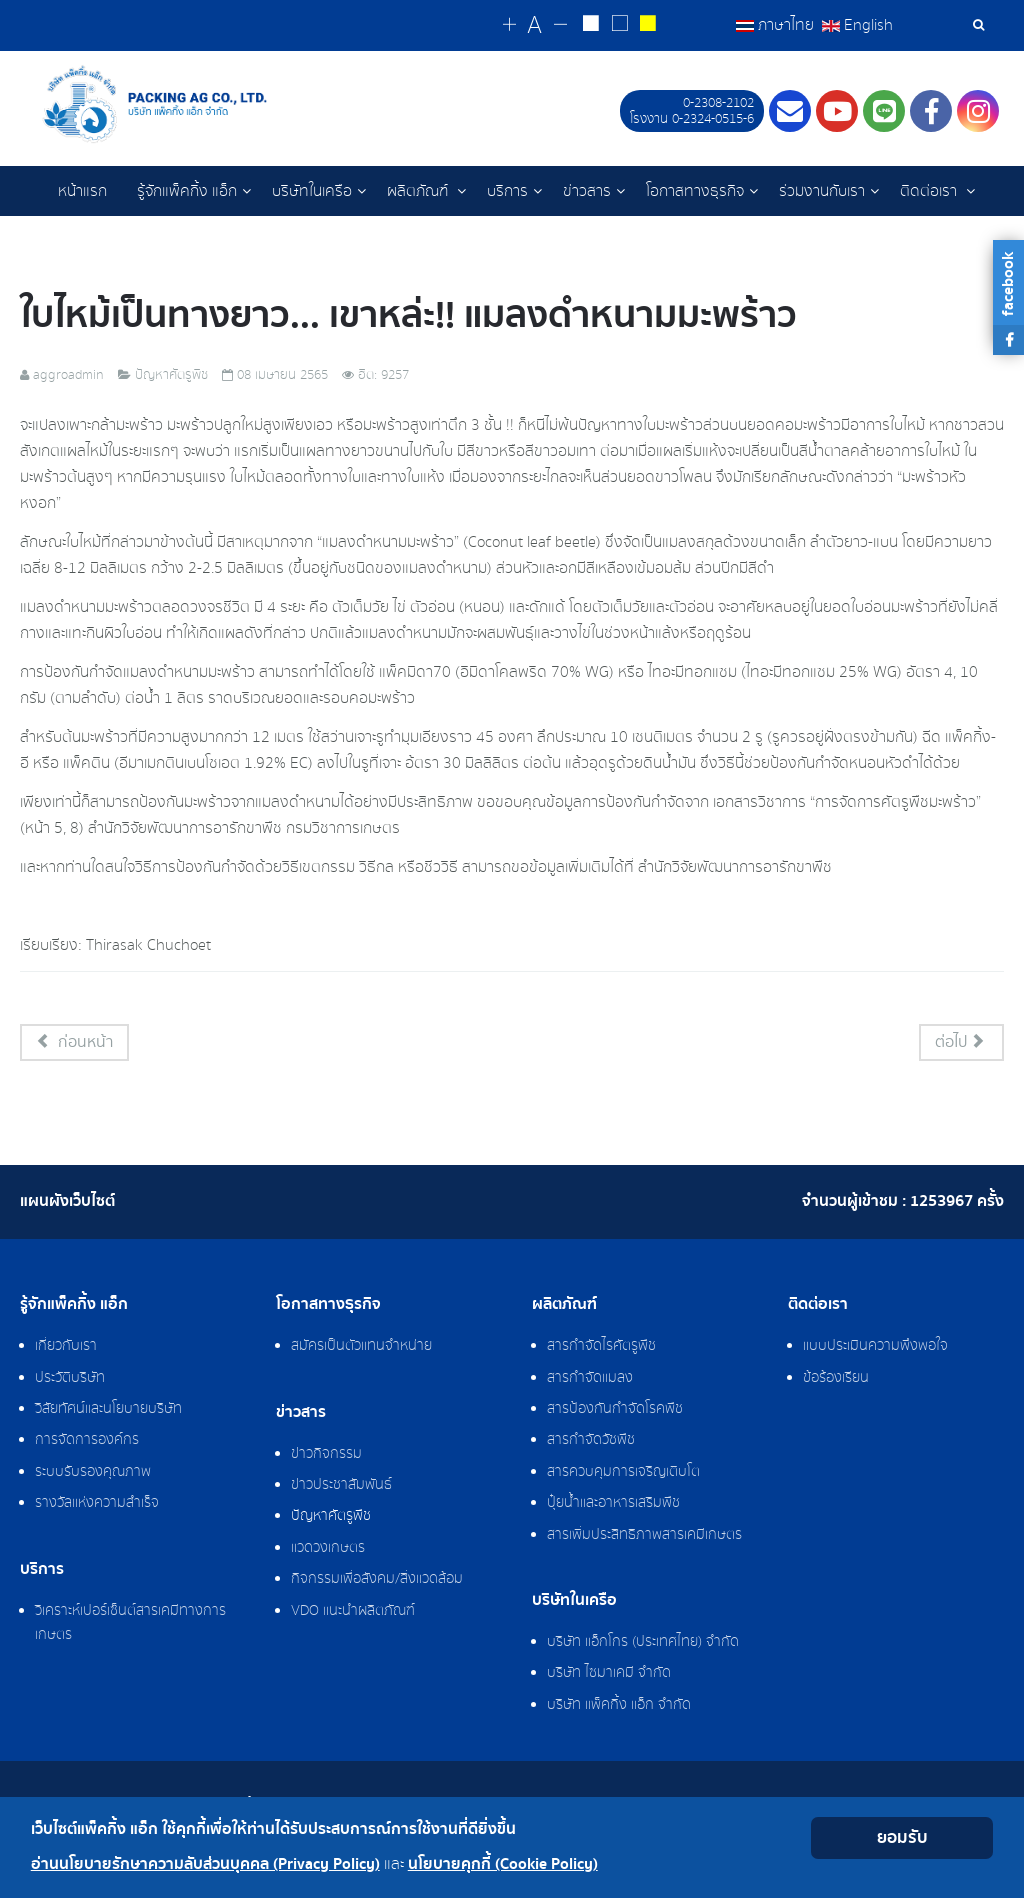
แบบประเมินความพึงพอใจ (875, 1347)
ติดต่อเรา (930, 191)
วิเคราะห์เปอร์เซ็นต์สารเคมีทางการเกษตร (130, 1624)
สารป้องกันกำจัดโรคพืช (615, 1410)
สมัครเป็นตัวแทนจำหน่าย (361, 1347)
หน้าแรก (82, 191)
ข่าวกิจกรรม (326, 1455)
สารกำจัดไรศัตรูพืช (601, 1347)
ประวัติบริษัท (70, 1379)
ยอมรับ (902, 1837)
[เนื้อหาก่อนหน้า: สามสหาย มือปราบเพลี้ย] (74, 1043)
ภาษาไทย (777, 25)
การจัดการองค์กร (87, 1441)
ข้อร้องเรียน (836, 1379)
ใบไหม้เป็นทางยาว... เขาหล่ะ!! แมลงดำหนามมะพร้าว (434, 315)
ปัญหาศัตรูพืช (331, 1517)
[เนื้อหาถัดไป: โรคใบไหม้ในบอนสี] (962, 1043)
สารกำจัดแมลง (590, 1379)
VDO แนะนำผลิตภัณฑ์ (353, 1612)
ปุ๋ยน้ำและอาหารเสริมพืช (613, 1504)
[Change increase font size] (517, 25)
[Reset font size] (541, 26)
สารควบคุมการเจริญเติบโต (623, 1473)
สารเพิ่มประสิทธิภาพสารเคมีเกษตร (644, 1536)
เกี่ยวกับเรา (66, 1347)
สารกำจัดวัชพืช (591, 1441)
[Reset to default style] (622, 26)
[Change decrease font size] (565, 25)
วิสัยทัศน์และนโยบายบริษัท (108, 1410)
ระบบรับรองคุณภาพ (93, 1473)
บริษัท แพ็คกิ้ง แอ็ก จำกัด (619, 1706)
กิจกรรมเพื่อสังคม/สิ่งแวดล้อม (377, 1580)
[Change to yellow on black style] (649, 26)
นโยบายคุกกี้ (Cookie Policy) (503, 1864)
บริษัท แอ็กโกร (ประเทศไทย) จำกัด (643, 1643)
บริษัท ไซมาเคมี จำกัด (609, 1674)
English (857, 25)
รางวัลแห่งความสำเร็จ (97, 1504)
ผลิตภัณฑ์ (419, 191)
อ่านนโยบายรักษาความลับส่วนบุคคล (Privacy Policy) (205, 1864)
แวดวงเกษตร (328, 1549)
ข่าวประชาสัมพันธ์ (341, 1486)
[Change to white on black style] (595, 26)
